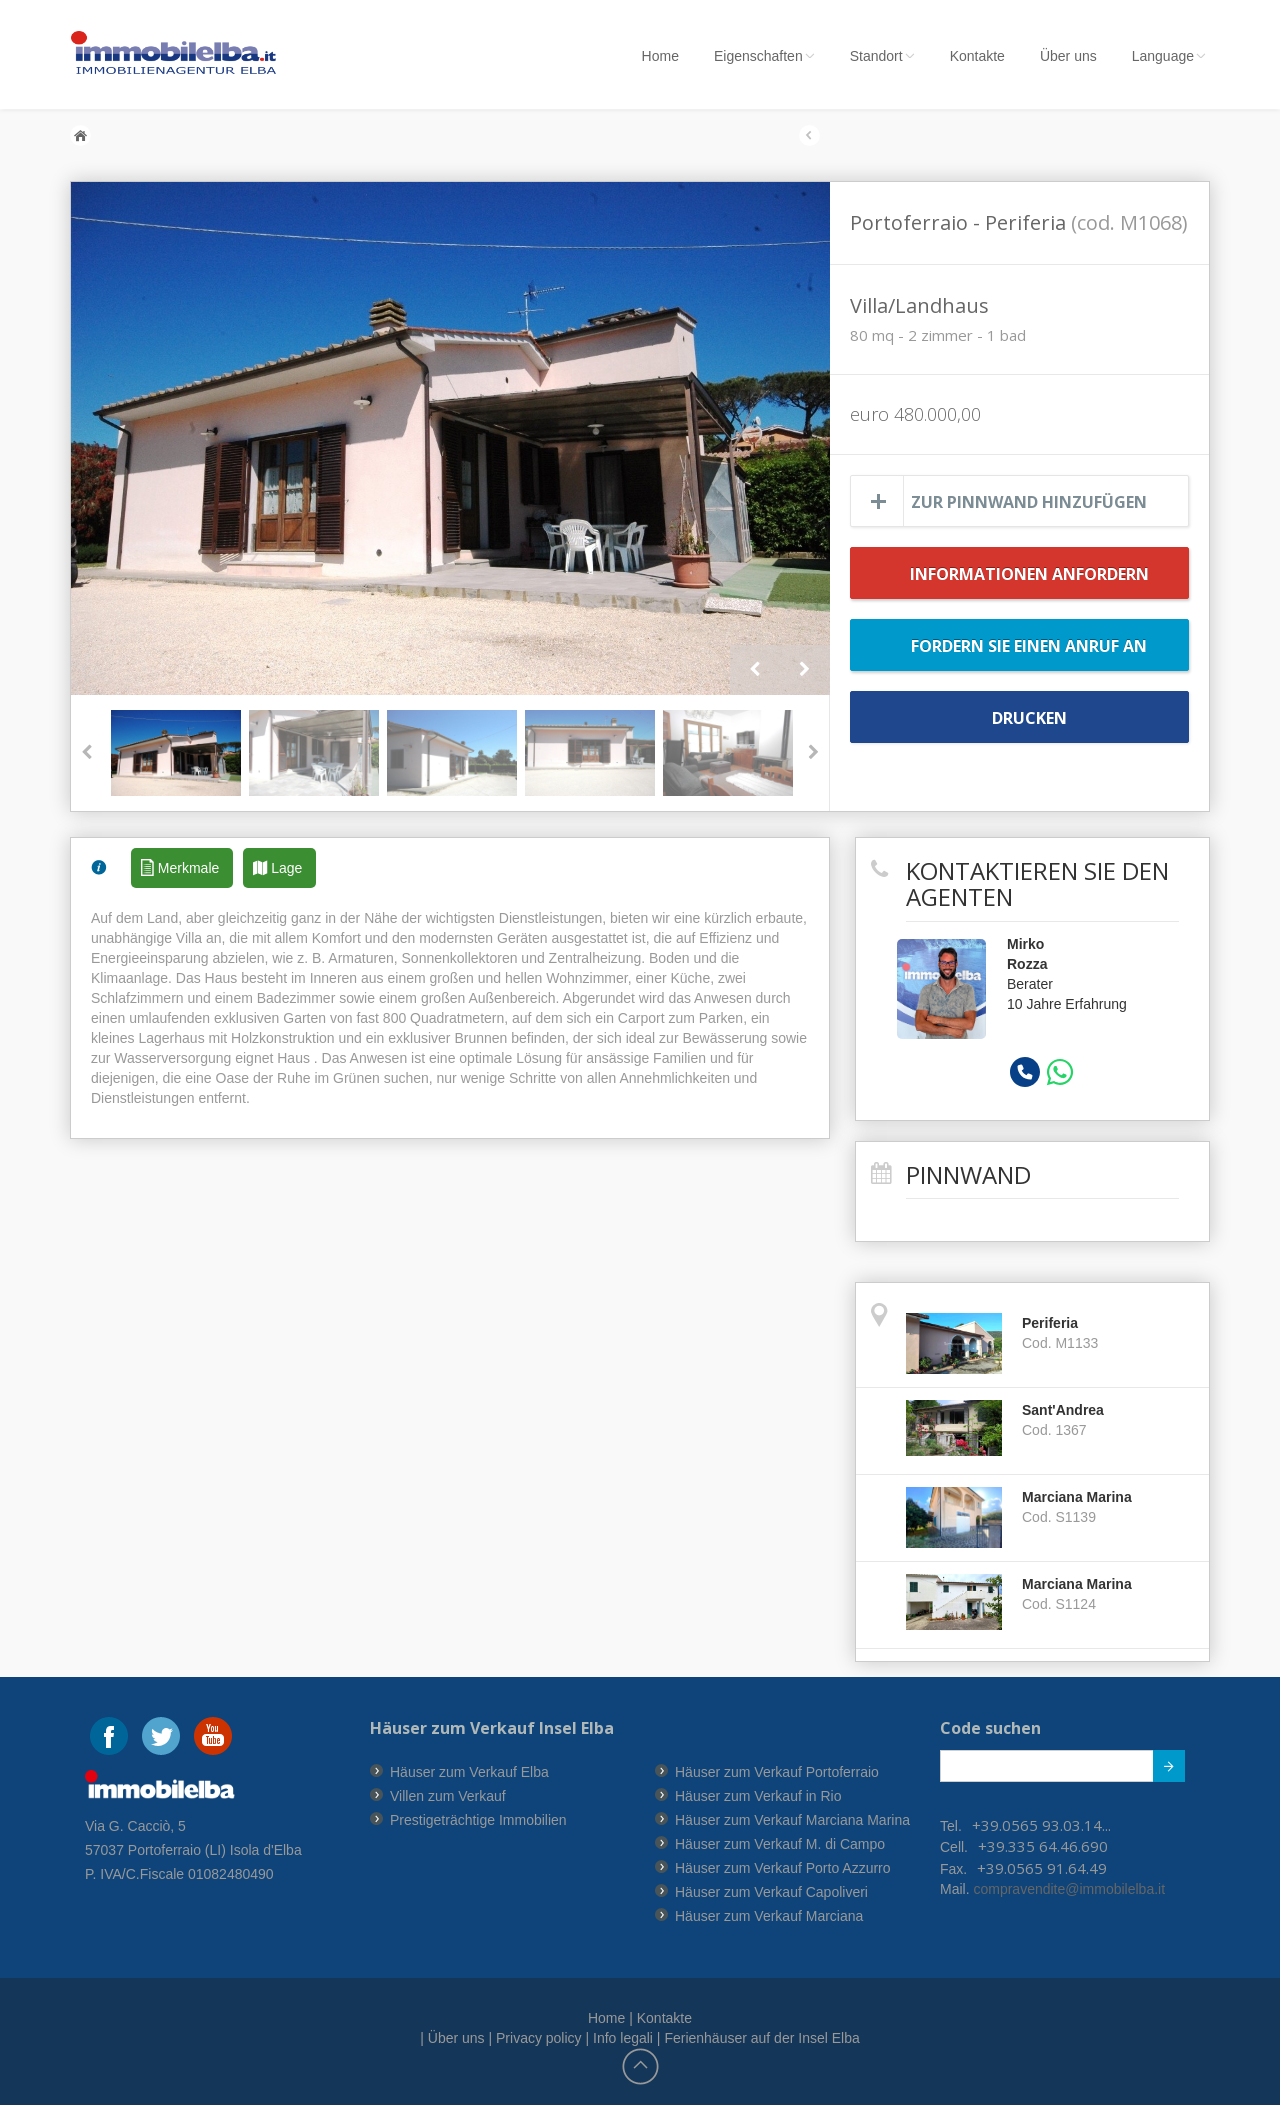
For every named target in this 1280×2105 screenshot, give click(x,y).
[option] (450, 438)
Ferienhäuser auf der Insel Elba (761, 2038)
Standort (882, 56)
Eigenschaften (764, 56)
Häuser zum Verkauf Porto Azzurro (783, 1868)
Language (1169, 56)
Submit (1158, 1770)
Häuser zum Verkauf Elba (469, 1772)
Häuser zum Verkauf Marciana (769, 1916)
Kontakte (977, 56)
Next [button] (805, 670)
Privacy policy (539, 2038)
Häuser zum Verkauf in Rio (758, 1796)
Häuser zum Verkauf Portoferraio (777, 1772)
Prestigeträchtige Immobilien (478, 1820)
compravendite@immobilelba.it (1068, 1889)
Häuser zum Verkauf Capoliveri (771, 1892)
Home (660, 56)
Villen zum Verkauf (448, 1796)
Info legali (623, 2038)
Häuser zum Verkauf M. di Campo (780, 1844)
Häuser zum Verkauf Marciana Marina (792, 1820)
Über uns (1068, 56)
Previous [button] (755, 670)
